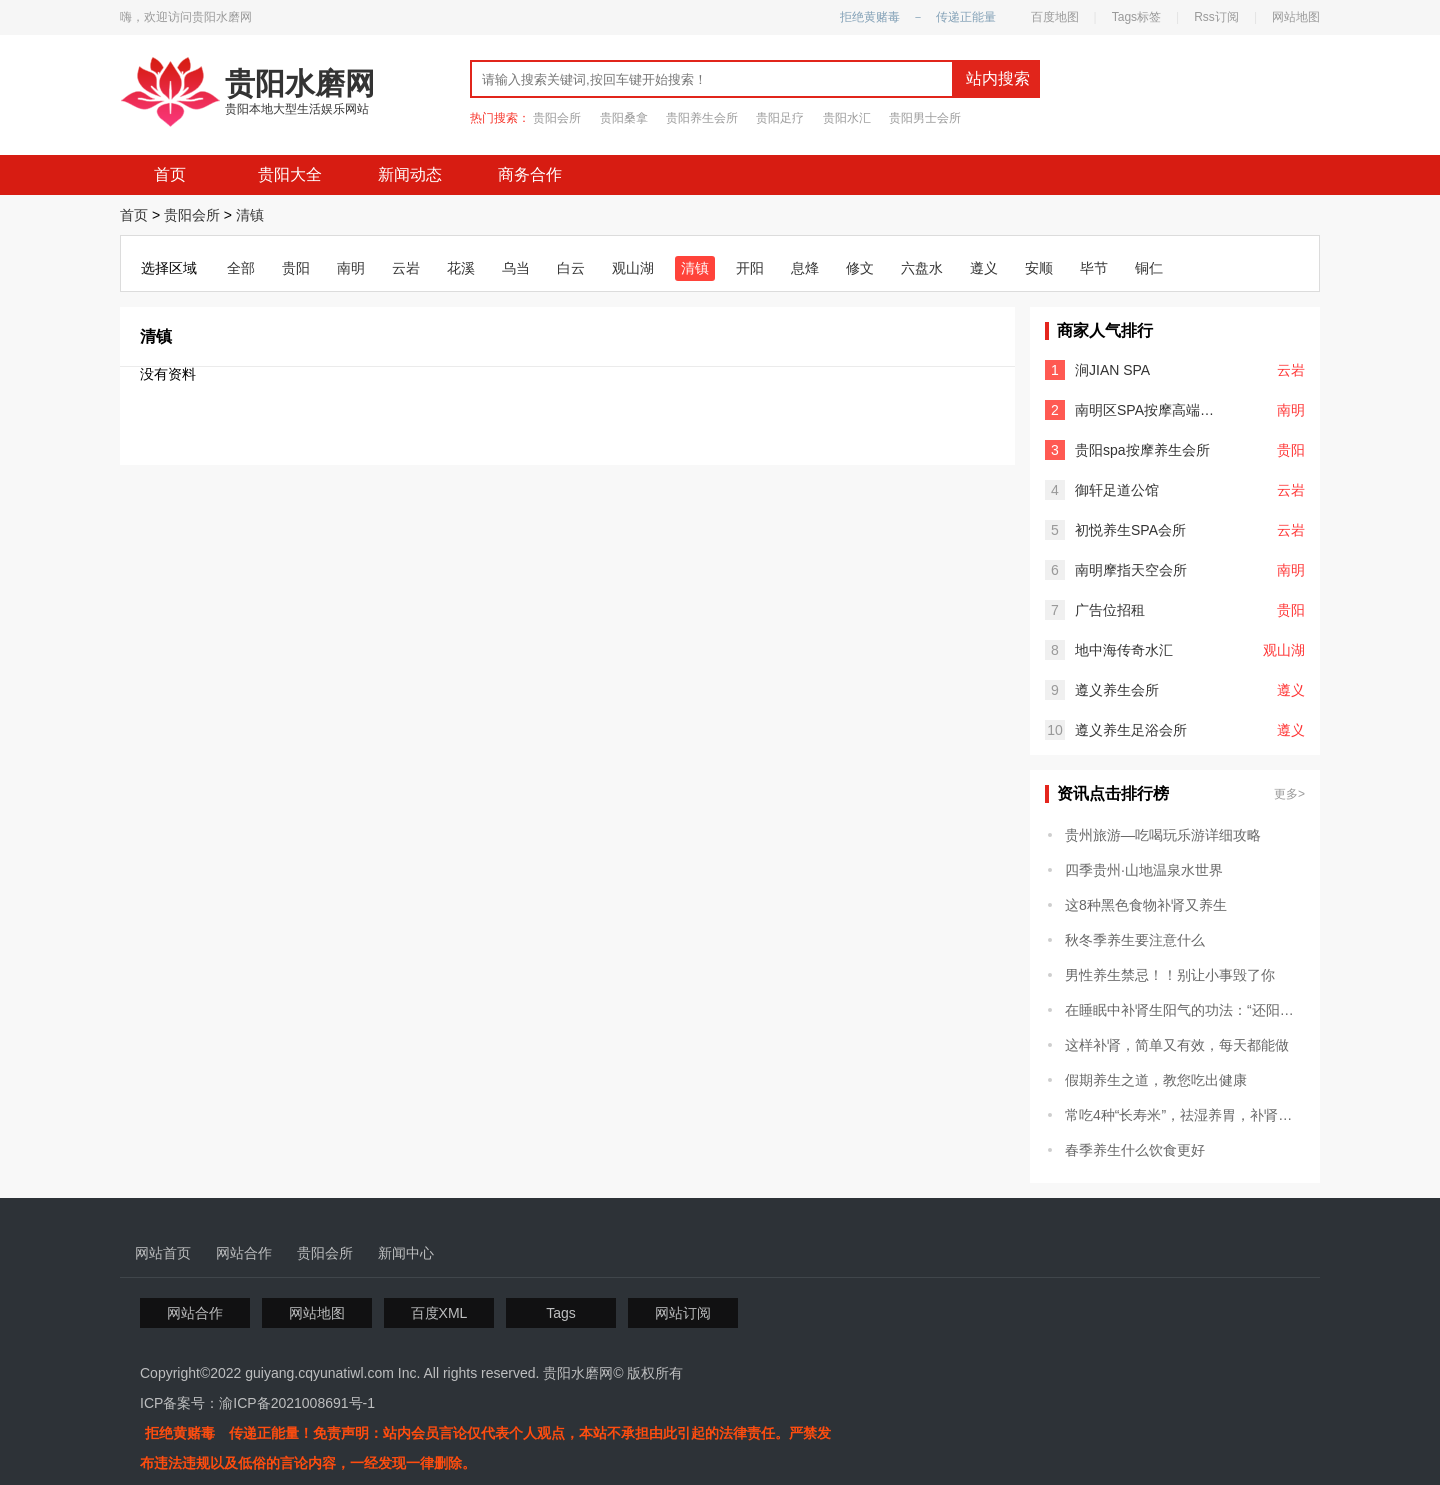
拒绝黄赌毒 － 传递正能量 (918, 17)
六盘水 (922, 268)
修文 (860, 268)
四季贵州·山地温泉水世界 (1144, 870)
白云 (571, 268)
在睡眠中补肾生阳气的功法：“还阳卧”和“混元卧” (1185, 1010)
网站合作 (244, 1253)
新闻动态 (410, 174)
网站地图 (1296, 17)
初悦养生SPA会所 (1130, 530)
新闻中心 (406, 1253)
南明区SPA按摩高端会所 (1150, 410)
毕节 (1094, 268)
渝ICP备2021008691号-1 (297, 1403)
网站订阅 (683, 1313)
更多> (1289, 794)
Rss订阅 (1216, 17)
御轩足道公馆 (1117, 490)
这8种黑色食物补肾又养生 (1146, 905)
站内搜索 (998, 78)
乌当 (516, 268)
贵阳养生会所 (702, 118)
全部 (241, 268)
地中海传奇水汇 (1124, 650)
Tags (561, 1313)
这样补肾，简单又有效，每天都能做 (1177, 1045)
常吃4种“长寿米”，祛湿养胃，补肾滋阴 (1185, 1115)
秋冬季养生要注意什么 (1135, 940)
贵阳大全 (290, 174)
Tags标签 (1136, 17)
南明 (351, 268)
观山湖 (633, 268)
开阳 (750, 268)
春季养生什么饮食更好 (1135, 1150)
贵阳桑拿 (624, 118)
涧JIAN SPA (1112, 370)
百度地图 (1055, 17)
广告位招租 (1110, 610)
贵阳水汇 (847, 118)
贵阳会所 (557, 118)
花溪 (461, 268)
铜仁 (1149, 268)
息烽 (805, 268)
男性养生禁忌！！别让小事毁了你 (1170, 975)
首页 (170, 174)
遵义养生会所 (1117, 690)
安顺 (1039, 268)
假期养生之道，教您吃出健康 (1156, 1080)
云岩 (406, 268)
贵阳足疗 (780, 118)
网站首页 (163, 1253)
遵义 (984, 268)
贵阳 (296, 268)
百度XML (439, 1313)
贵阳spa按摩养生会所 (1142, 450)
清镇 (250, 215)
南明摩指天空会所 (1131, 570)
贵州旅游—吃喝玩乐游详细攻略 (1163, 835)
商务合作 (530, 174)
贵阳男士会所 (925, 118)
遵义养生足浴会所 (1131, 730)
